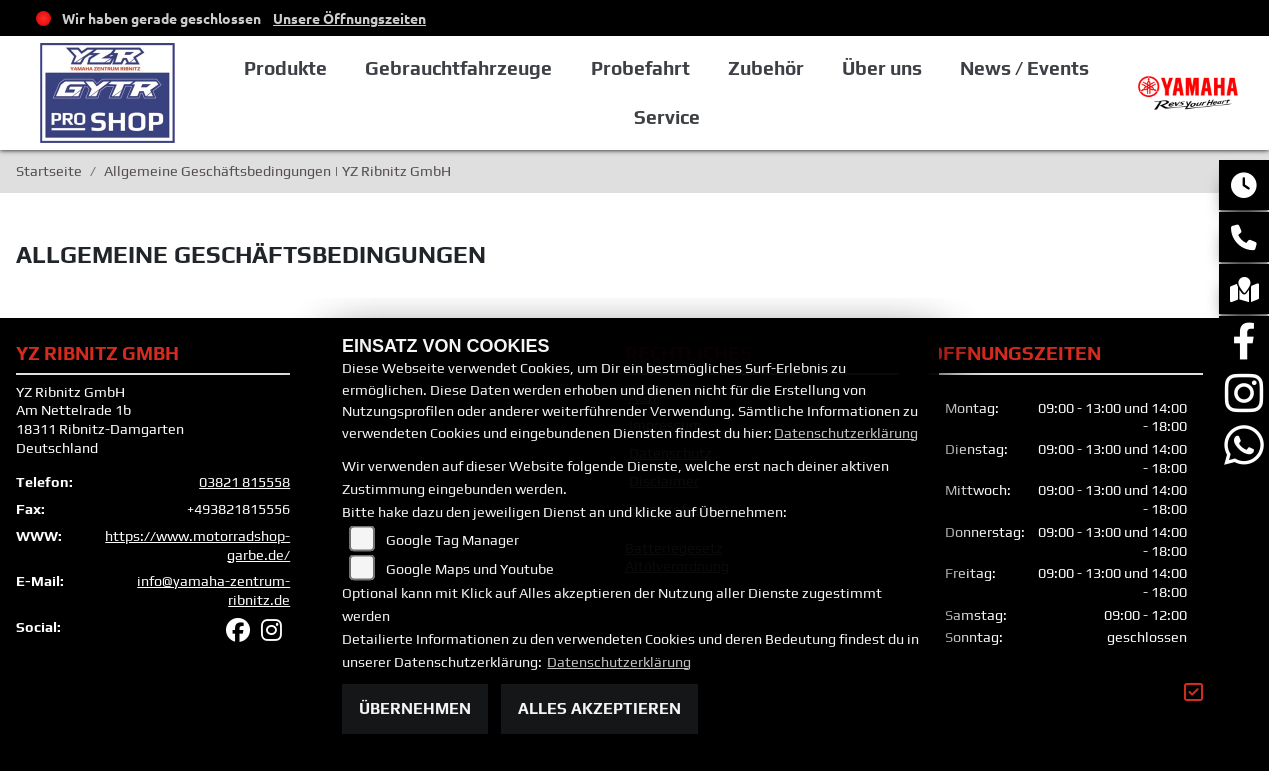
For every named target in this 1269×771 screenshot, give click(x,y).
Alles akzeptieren (599, 708)
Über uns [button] (882, 68)
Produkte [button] (285, 68)
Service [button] (667, 117)
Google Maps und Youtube (470, 569)
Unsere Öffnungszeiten (349, 18)
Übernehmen (415, 708)
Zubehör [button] (766, 68)
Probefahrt (640, 68)
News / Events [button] (1024, 68)
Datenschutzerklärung (846, 433)
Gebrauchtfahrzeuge (458, 68)
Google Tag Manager (452, 540)
